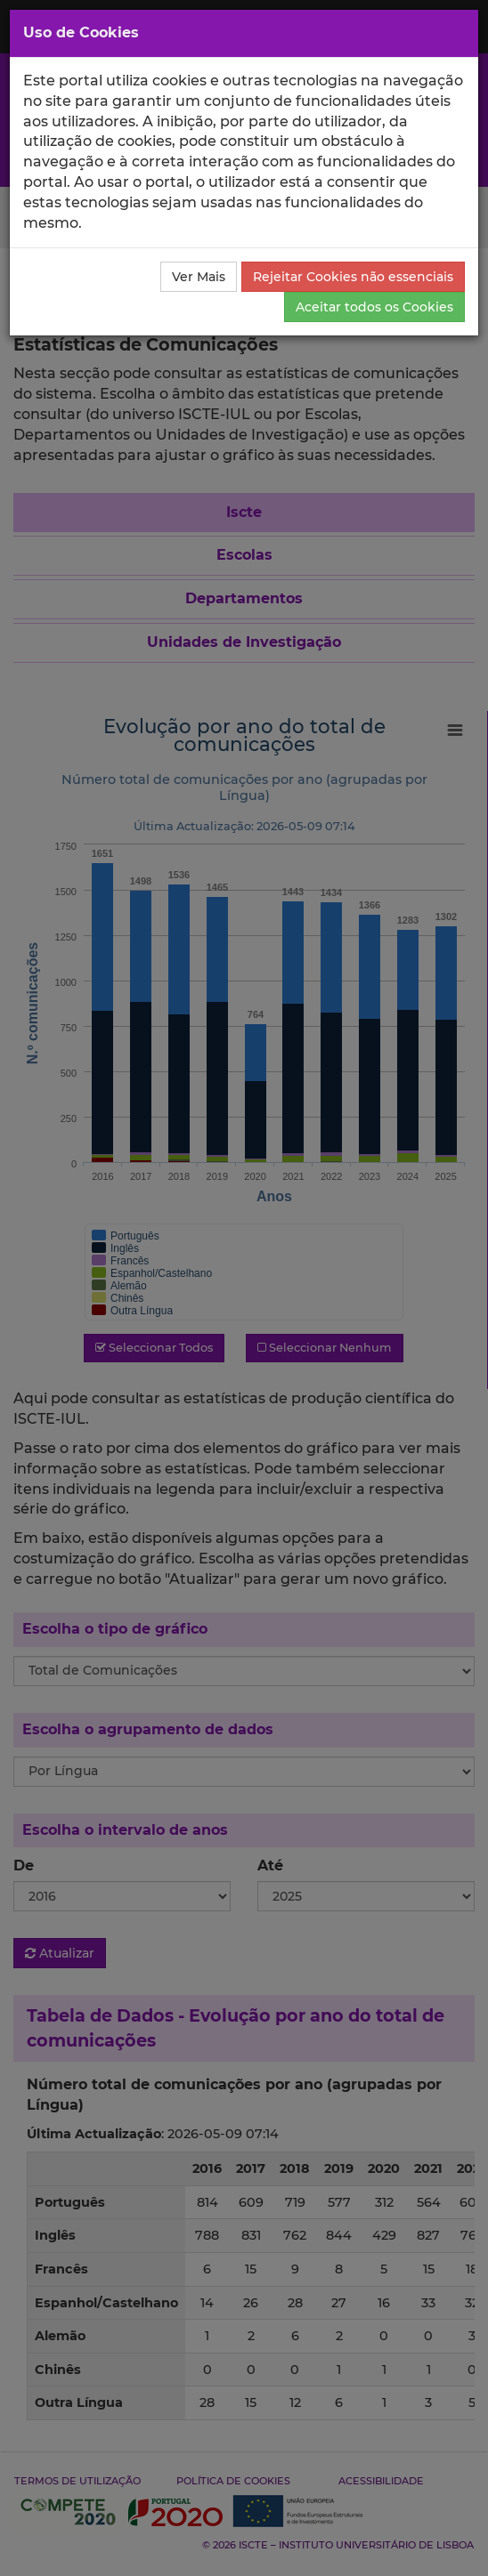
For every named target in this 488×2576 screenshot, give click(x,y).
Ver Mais (198, 277)
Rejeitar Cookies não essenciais (353, 277)
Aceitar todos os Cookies (374, 307)
